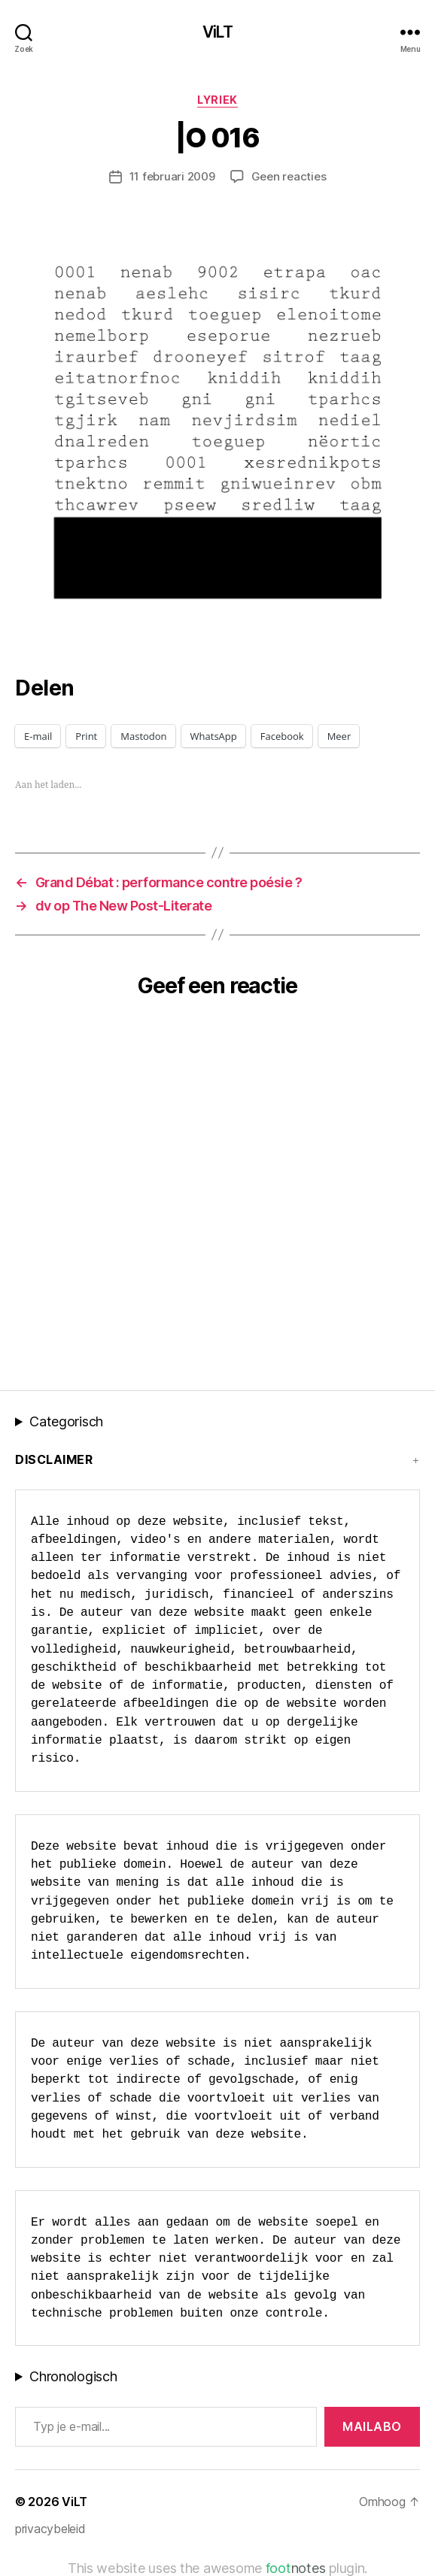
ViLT (217, 32)
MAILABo (372, 2426)
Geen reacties (289, 176)
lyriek (217, 99)
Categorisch (66, 1421)
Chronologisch (73, 2376)
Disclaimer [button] (54, 1459)
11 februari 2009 (172, 176)
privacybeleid (50, 2528)
